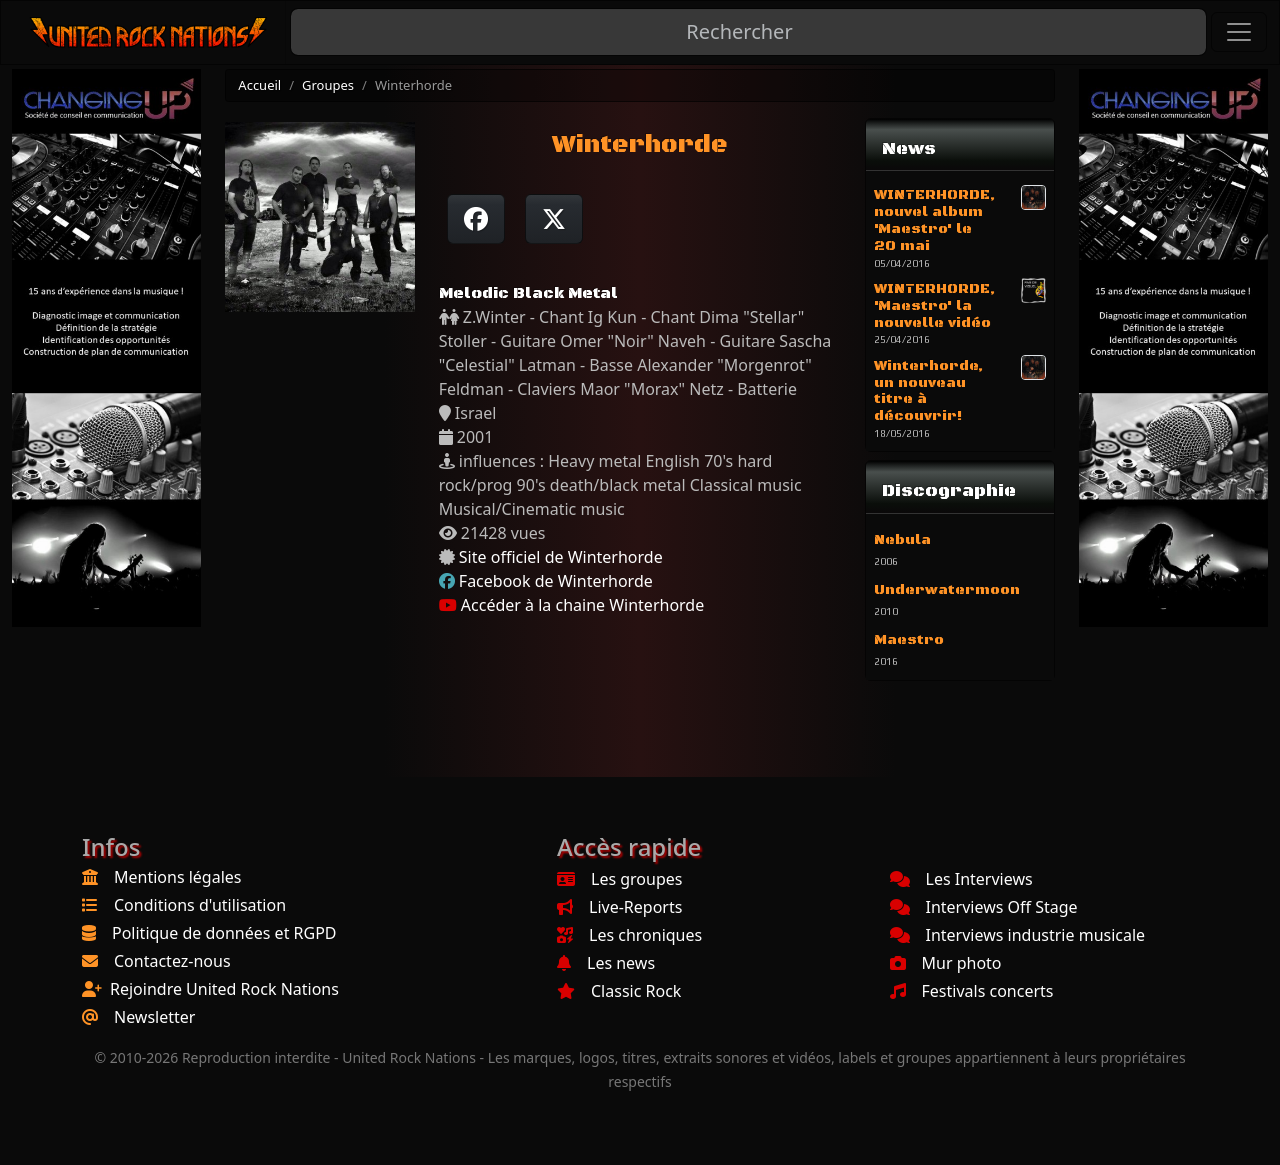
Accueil (259, 85)
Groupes (328, 85)
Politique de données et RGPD (224, 933)
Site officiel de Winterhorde (561, 557)
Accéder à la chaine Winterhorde (572, 605)
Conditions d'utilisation (200, 905)
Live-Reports (619, 907)
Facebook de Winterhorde (556, 581)
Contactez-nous (172, 961)
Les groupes (619, 879)
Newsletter (154, 1017)
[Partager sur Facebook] (476, 219)
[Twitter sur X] (554, 219)
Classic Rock (619, 991)
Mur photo (946, 963)
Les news (606, 963)
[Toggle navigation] (1239, 32)
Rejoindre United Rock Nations (224, 989)
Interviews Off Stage (984, 907)
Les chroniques (629, 935)
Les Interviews (961, 879)
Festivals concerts (972, 991)
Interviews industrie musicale (1018, 935)
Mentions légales (178, 877)
